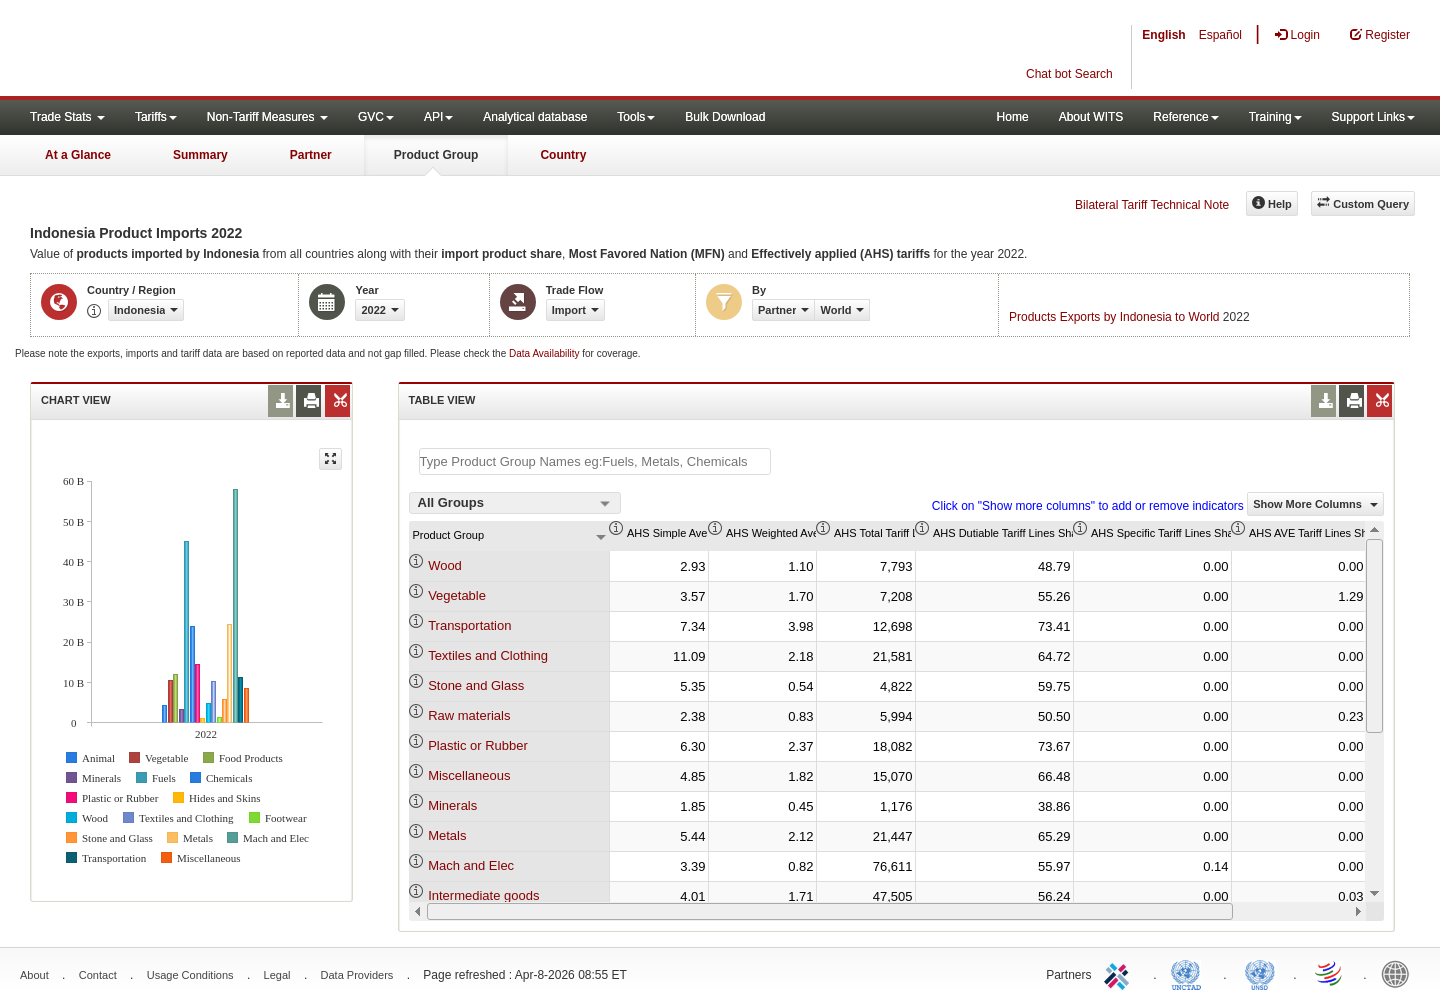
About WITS (1091, 117)
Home (1013, 117)
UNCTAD (1190, 973)
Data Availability (545, 353)
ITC (1120, 973)
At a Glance (78, 155)
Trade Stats (67, 117)
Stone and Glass (476, 685)
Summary (200, 155)
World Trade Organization (1330, 973)
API (438, 117)
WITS (200, 50)
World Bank (1400, 973)
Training (1275, 117)
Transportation (469, 625)
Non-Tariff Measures (267, 117)
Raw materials (469, 715)
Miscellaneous (469, 775)
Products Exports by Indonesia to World (1114, 317)
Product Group (436, 155)
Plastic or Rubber (478, 745)
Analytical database (535, 117)
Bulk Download (725, 117)
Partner (311, 155)
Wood (445, 565)
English (1163, 35)
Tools (636, 117)
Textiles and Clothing (488, 655)
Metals (447, 835)
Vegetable (457, 595)
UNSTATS (1260, 973)
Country (563, 155)
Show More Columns (1315, 504)
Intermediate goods (483, 895)
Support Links (1373, 117)
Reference (1185, 117)
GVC (376, 117)
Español (1220, 35)
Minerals (452, 805)
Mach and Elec (471, 865)
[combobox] (515, 503)
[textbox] (595, 461)
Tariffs (156, 117)
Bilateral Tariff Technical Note (1152, 205)
